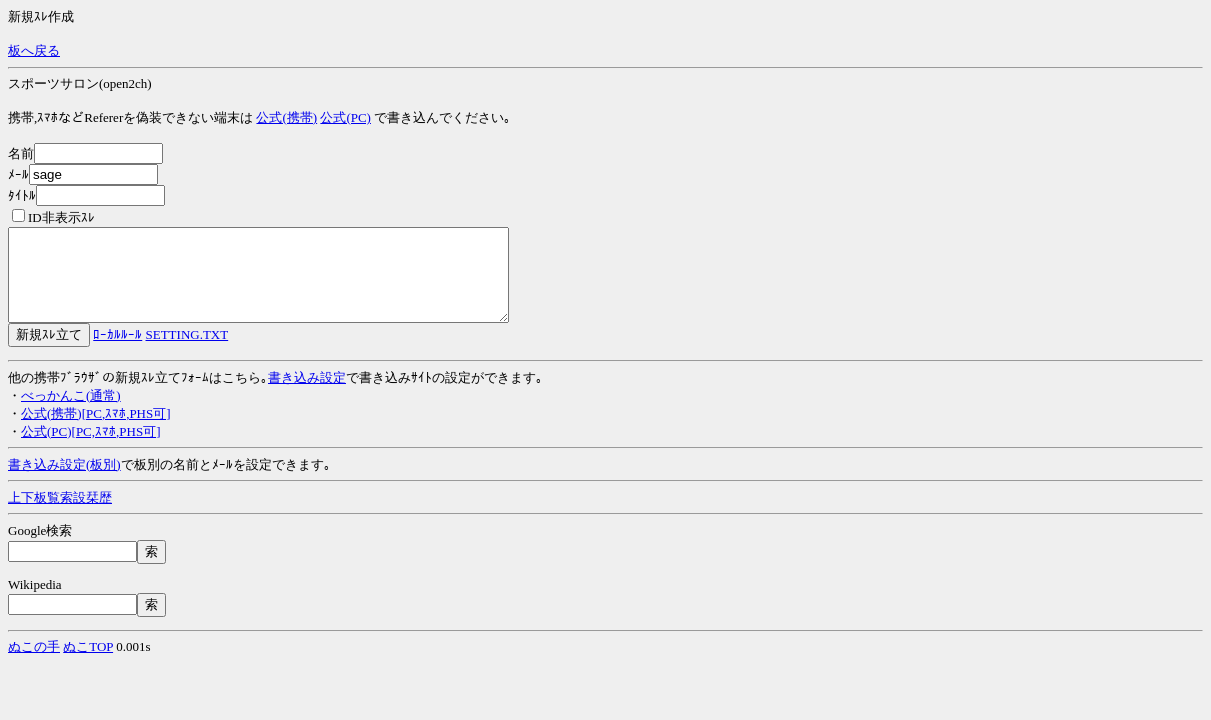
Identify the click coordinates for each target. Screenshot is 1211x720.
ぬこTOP (88, 664)
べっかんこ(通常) (71, 413)
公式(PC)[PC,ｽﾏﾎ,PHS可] (90, 449)
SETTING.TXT (187, 352)
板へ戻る (34, 50)
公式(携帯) (286, 117)
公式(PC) (345, 117)
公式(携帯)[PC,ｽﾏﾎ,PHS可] (96, 431)
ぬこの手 (34, 664)
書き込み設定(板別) (64, 482)
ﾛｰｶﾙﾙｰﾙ (117, 352)
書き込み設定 (307, 395)
